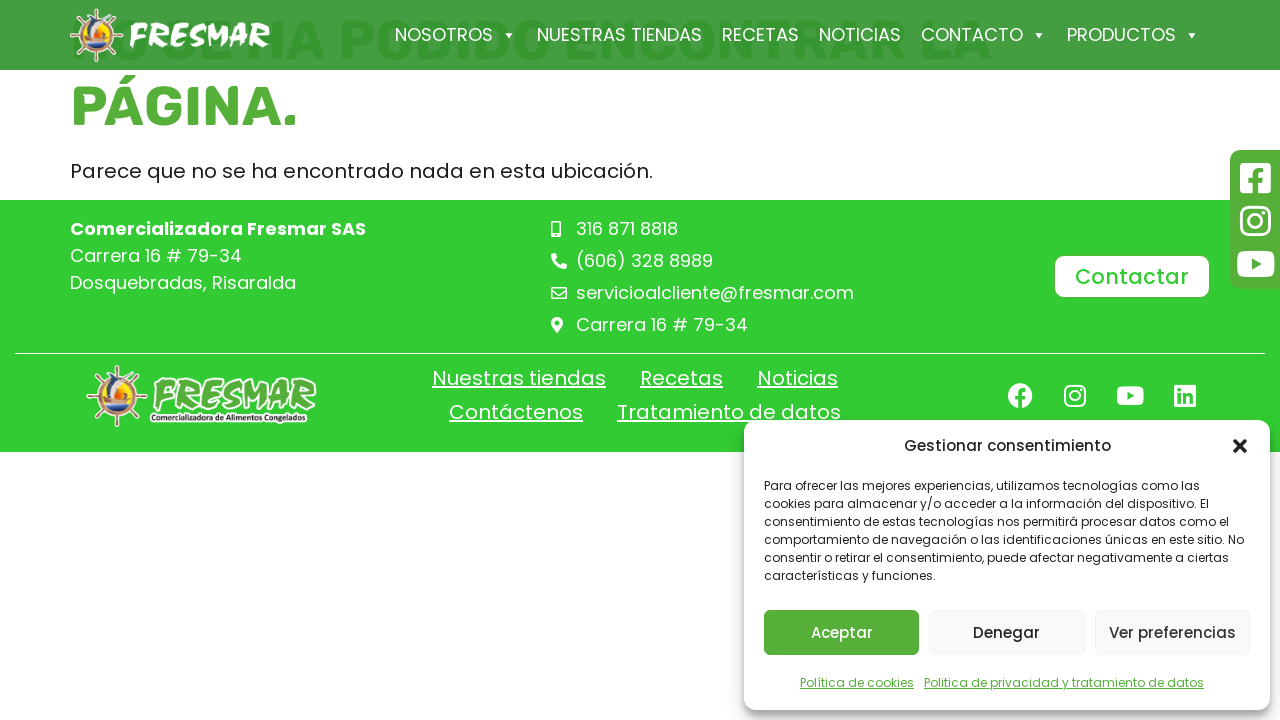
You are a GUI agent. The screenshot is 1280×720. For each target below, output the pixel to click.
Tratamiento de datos (729, 412)
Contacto (984, 35)
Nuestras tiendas (619, 34)
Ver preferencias (1172, 632)
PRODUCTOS (1133, 35)
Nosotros (456, 35)
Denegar (1006, 632)
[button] (1240, 446)
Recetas (760, 34)
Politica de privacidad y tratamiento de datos (1064, 682)
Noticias (860, 34)
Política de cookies (857, 682)
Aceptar (842, 632)
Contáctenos (516, 412)
